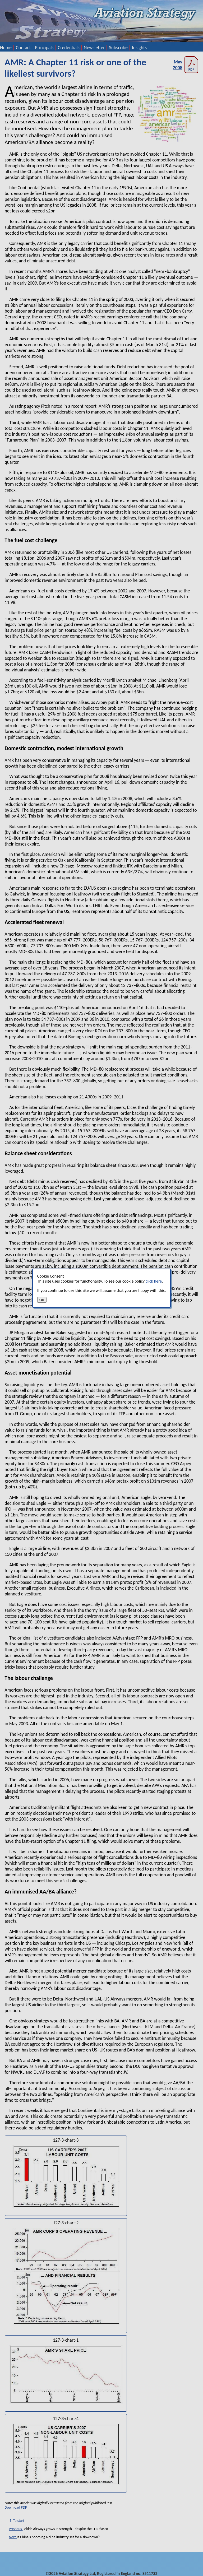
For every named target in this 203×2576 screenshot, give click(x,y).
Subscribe (118, 47)
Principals (44, 47)
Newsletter (94, 47)
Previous (16, 2529)
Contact (23, 47)
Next (13, 2537)
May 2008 (185, 64)
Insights (139, 47)
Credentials (69, 47)
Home (6, 47)
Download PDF (16, 2507)
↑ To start (16, 2520)
